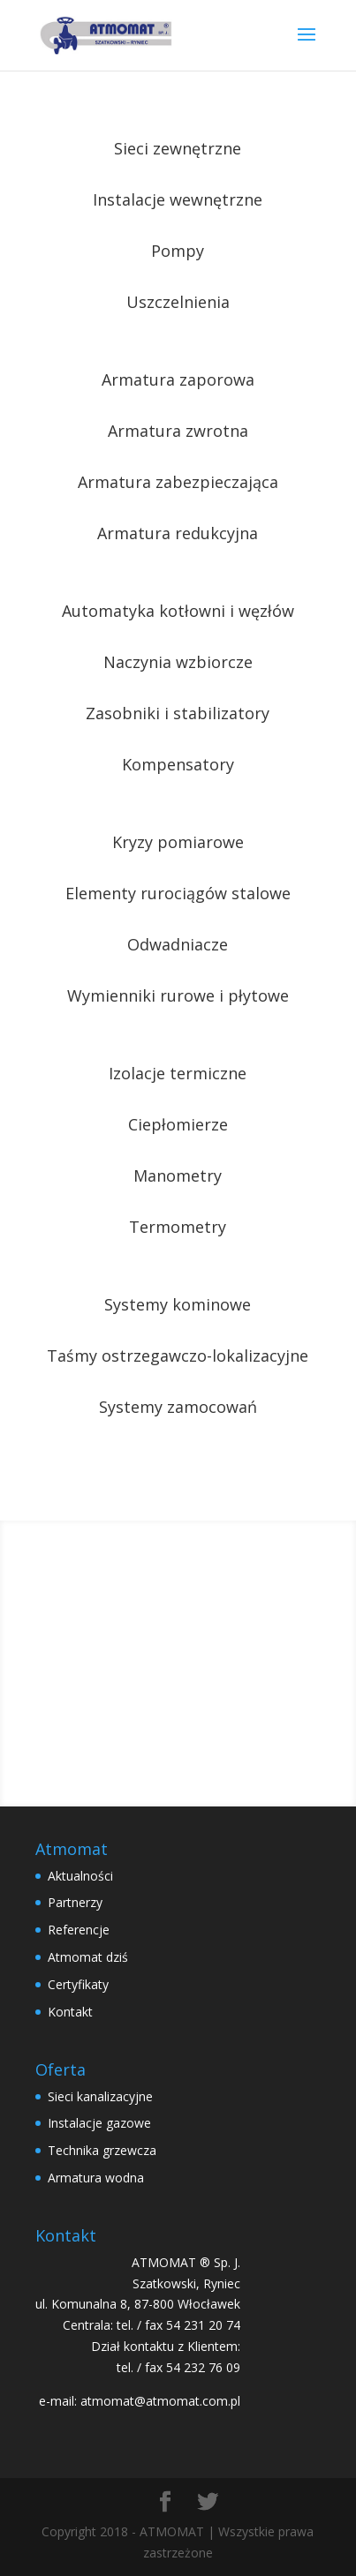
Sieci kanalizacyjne (100, 2096)
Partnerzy (75, 1902)
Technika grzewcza (102, 2150)
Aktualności (80, 1875)
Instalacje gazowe (99, 2122)
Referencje (79, 1929)
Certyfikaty (78, 1984)
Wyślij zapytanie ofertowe (177, 1663)
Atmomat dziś (88, 1957)
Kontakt (70, 2011)
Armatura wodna (96, 2177)
